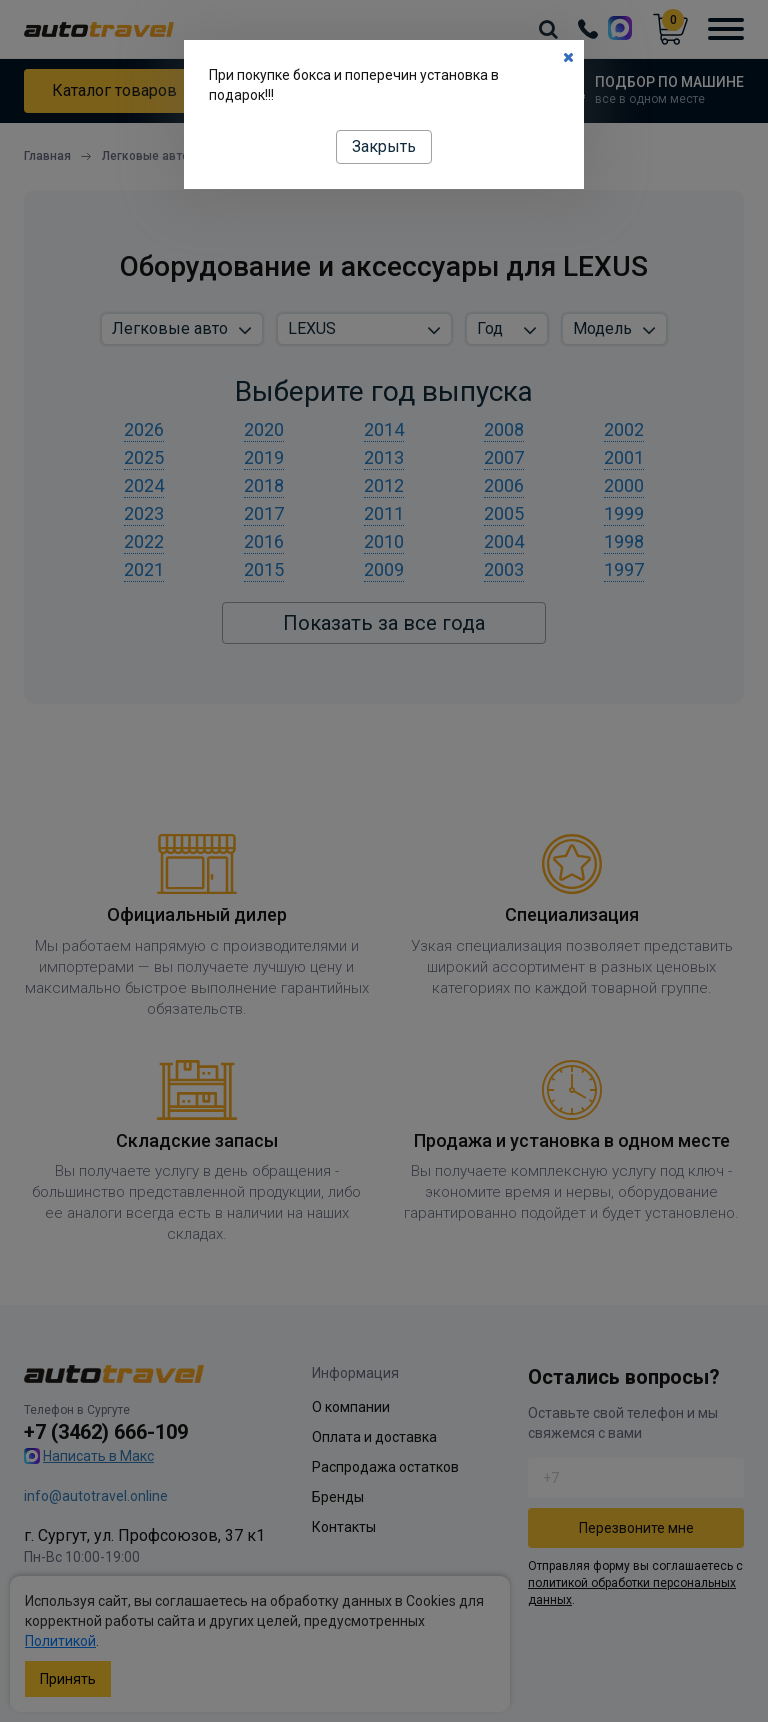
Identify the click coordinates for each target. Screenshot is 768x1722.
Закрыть (384, 146)
